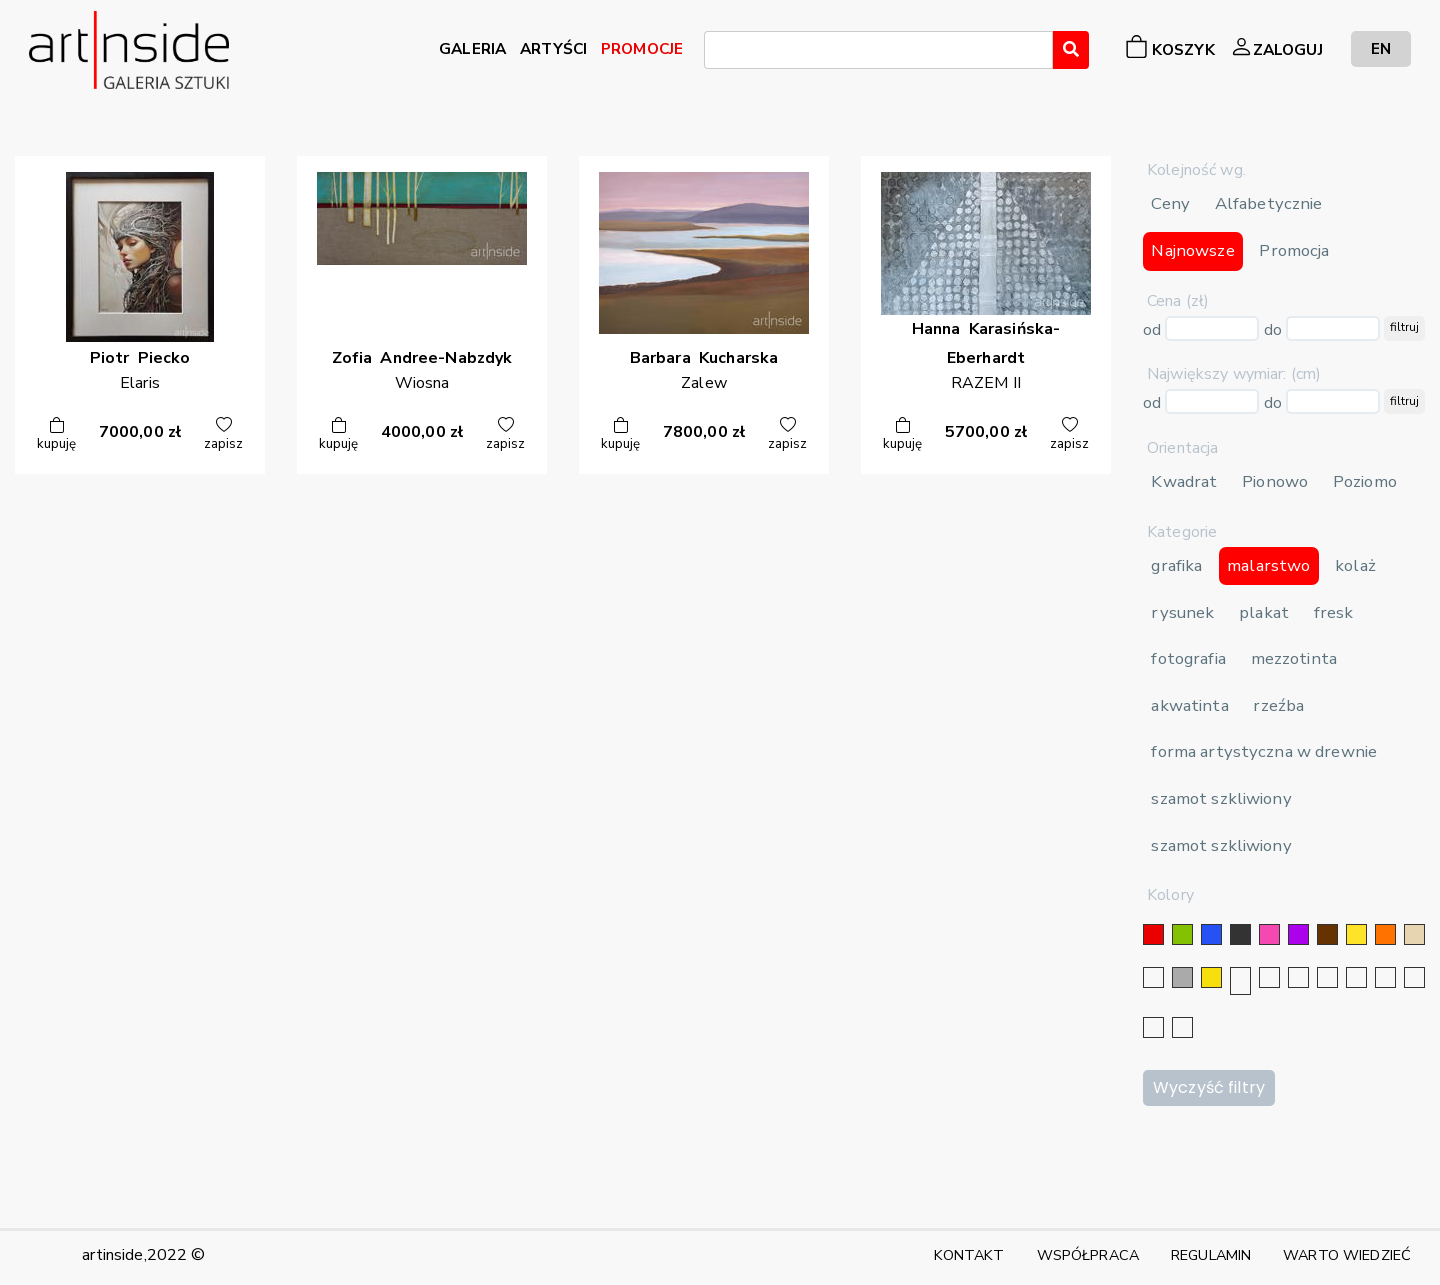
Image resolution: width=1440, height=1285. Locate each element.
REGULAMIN (1211, 1255)
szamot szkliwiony (1221, 798)
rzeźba (1278, 705)
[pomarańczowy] (1385, 934)
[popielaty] (1414, 977)
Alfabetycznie (1269, 203)
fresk (1334, 612)
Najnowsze (1192, 250)
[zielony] (1182, 934)
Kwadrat (1184, 481)
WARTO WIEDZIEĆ (1347, 1255)
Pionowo (1275, 481)
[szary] (1182, 977)
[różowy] (1269, 934)
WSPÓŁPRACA (1088, 1255)
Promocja (1294, 250)
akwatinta (1189, 705)
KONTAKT (969, 1255)
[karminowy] (1385, 977)
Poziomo (1365, 481)
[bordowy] (1153, 1027)
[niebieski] (1211, 934)
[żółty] (1356, 934)
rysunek (1182, 612)
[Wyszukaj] (1071, 50)
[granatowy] (1327, 977)
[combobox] (878, 50)
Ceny (1170, 203)
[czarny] (1240, 934)
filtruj (1404, 327)
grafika (1176, 565)
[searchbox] (716, 53)
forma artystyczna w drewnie (1264, 751)
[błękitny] (1356, 977)
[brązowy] (1327, 934)
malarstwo (1268, 565)
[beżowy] (1414, 934)
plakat (1264, 612)
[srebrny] (1240, 981)
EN (1381, 48)
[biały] (1153, 977)
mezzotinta (1294, 658)
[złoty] (1211, 977)
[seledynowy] (1182, 1027)
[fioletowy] (1298, 934)
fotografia (1188, 658)
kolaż (1355, 565)
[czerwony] (1153, 934)
